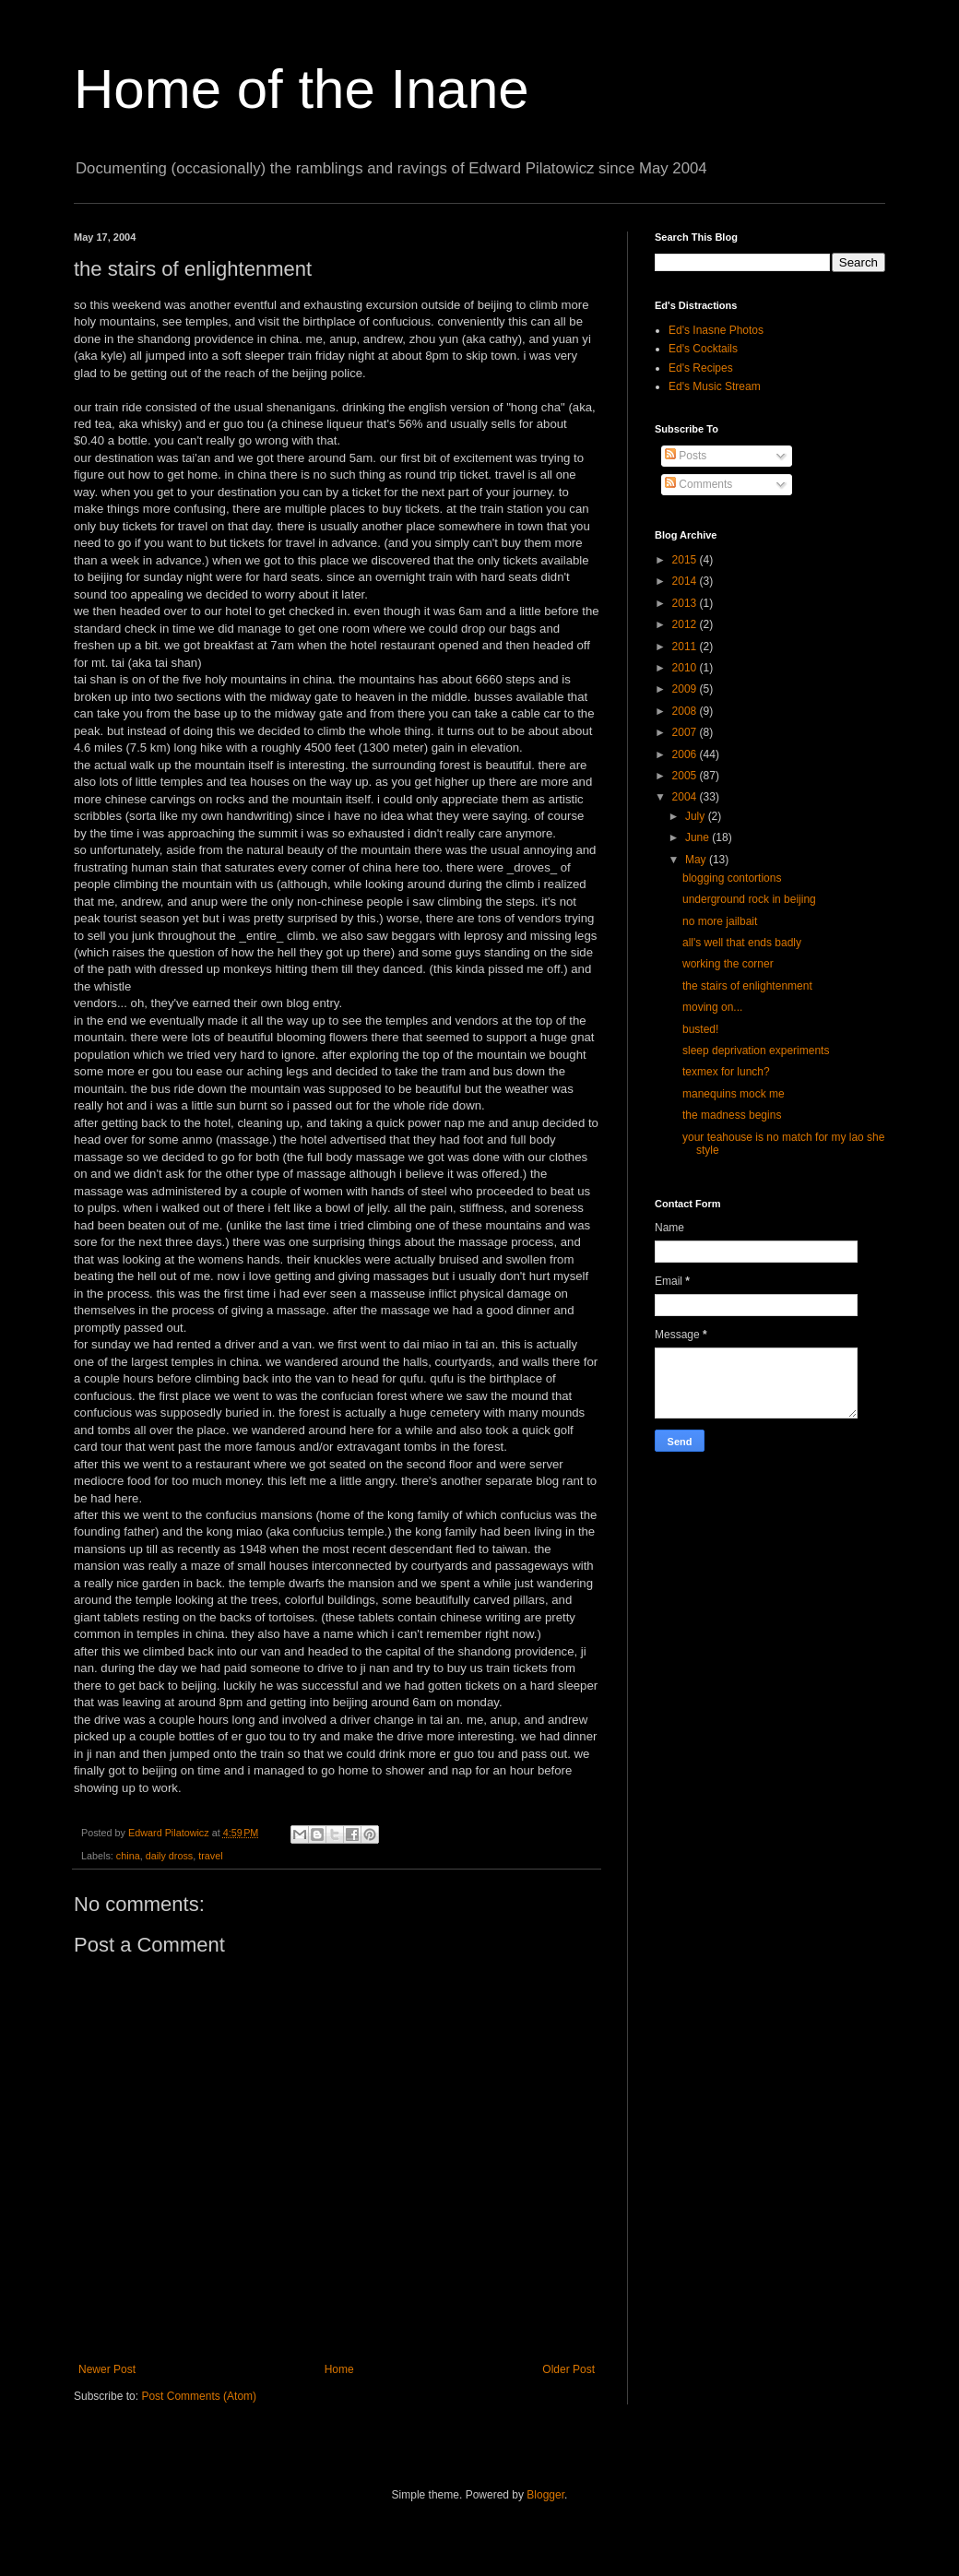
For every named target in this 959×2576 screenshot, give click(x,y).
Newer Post (107, 2369)
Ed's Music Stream (715, 386)
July (696, 816)
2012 (686, 624)
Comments (698, 484)
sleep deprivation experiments (755, 1050)
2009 (686, 689)
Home (339, 2369)
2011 (686, 646)
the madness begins (731, 1115)
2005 (686, 775)
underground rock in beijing (749, 899)
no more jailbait (719, 921)
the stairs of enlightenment (747, 985)
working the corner (728, 963)
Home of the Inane (301, 89)
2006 (686, 754)
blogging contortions (731, 878)
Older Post (568, 2369)
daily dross (170, 1855)
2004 (686, 796)
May (697, 859)
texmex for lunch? (726, 1071)
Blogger (545, 2494)
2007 (686, 732)
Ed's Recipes (701, 368)
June (698, 837)
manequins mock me (733, 1093)
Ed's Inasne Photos (716, 330)
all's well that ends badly (741, 942)
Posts (685, 455)
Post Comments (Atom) (198, 2396)
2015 (686, 559)
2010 (686, 667)
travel (210, 1855)
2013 (686, 603)
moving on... (712, 1007)
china (128, 1855)
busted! (700, 1029)
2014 (686, 581)
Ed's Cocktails (703, 348)
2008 (686, 711)
